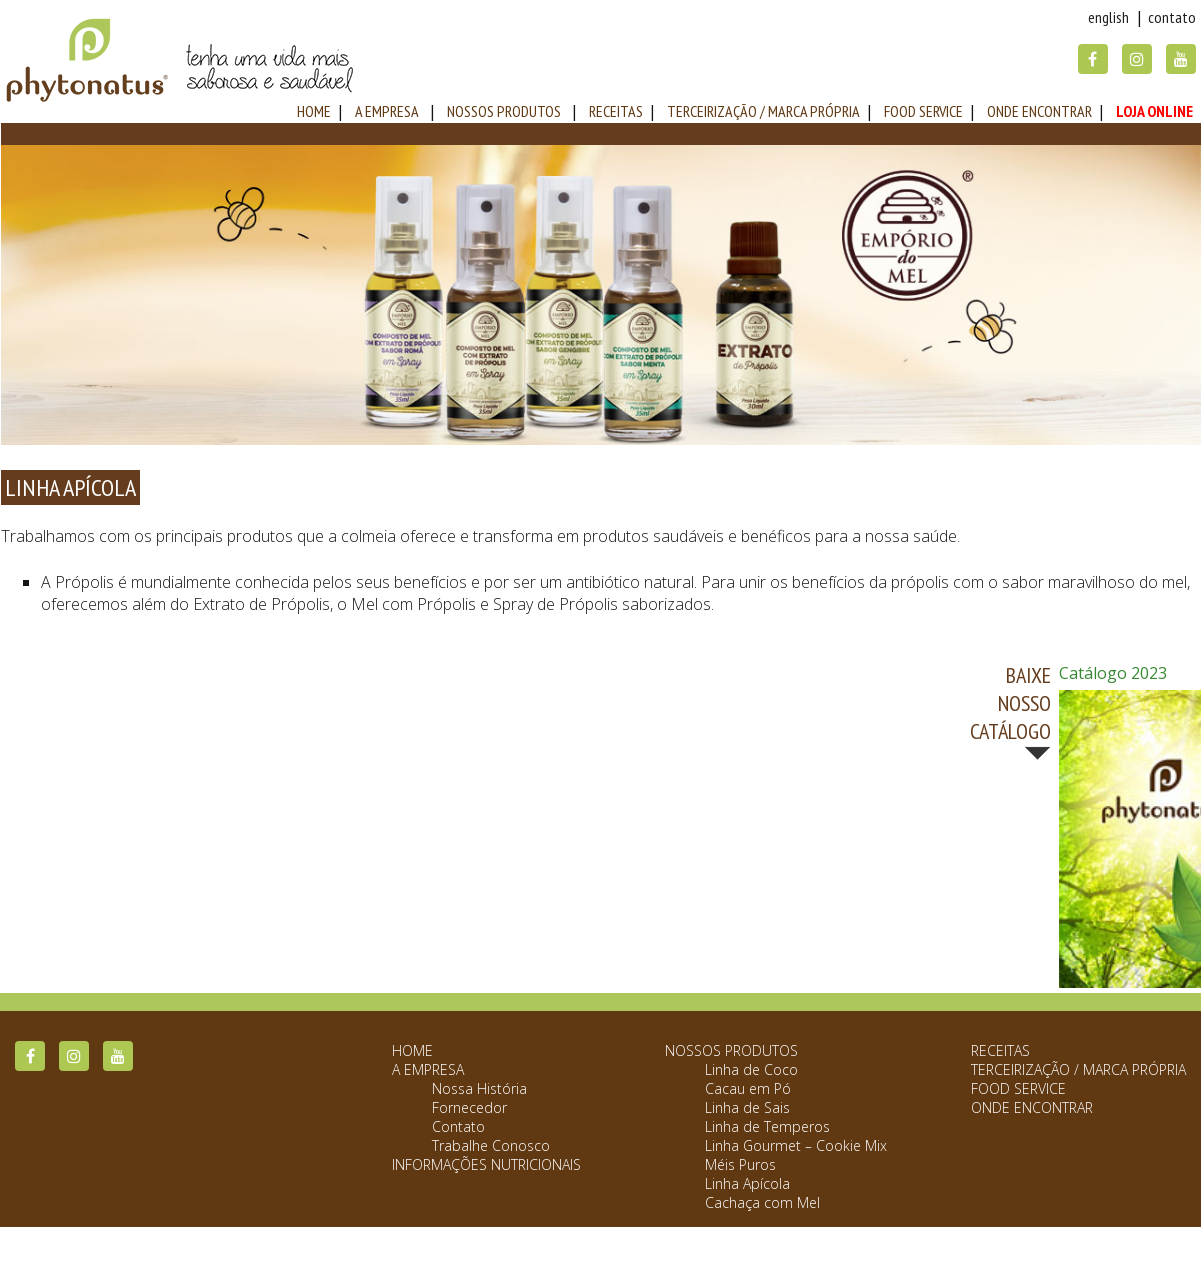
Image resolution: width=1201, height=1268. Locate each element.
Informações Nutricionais (486, 1164)
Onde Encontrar (1039, 111)
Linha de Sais (747, 1107)
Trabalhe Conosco (491, 1145)
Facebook (1093, 59)
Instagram (1137, 59)
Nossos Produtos (504, 111)
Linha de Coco (751, 1069)
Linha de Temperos (767, 1126)
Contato (1172, 17)
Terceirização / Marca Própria (763, 111)
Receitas (616, 111)
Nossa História (479, 1088)
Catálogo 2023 (1113, 673)
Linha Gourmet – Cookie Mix (796, 1145)
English (1108, 17)
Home (412, 1050)
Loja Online (1154, 111)
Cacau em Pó (748, 1088)
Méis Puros (740, 1164)
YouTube (1181, 59)
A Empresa (387, 111)
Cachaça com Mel (762, 1202)
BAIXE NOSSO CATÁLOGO (1010, 703)
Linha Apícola (747, 1183)
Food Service (923, 111)
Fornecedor (469, 1107)
